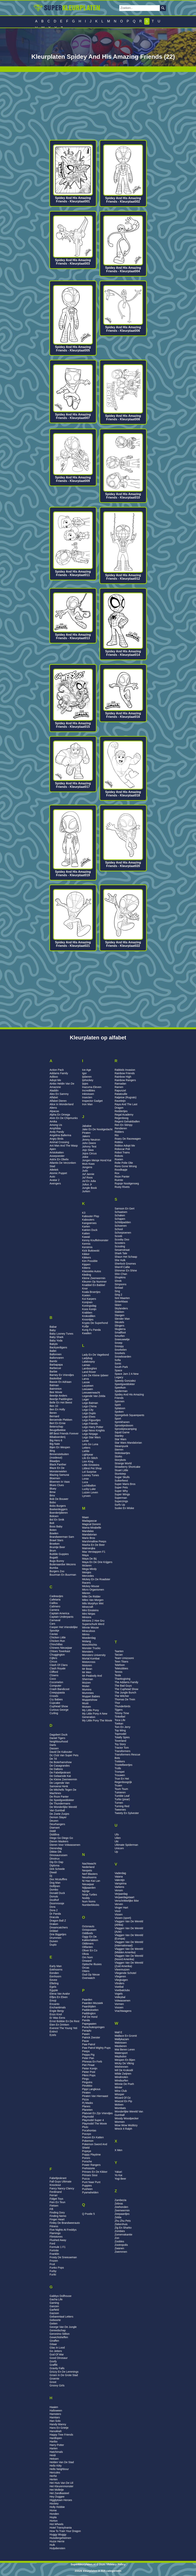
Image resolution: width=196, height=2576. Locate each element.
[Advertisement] (98, 106)
